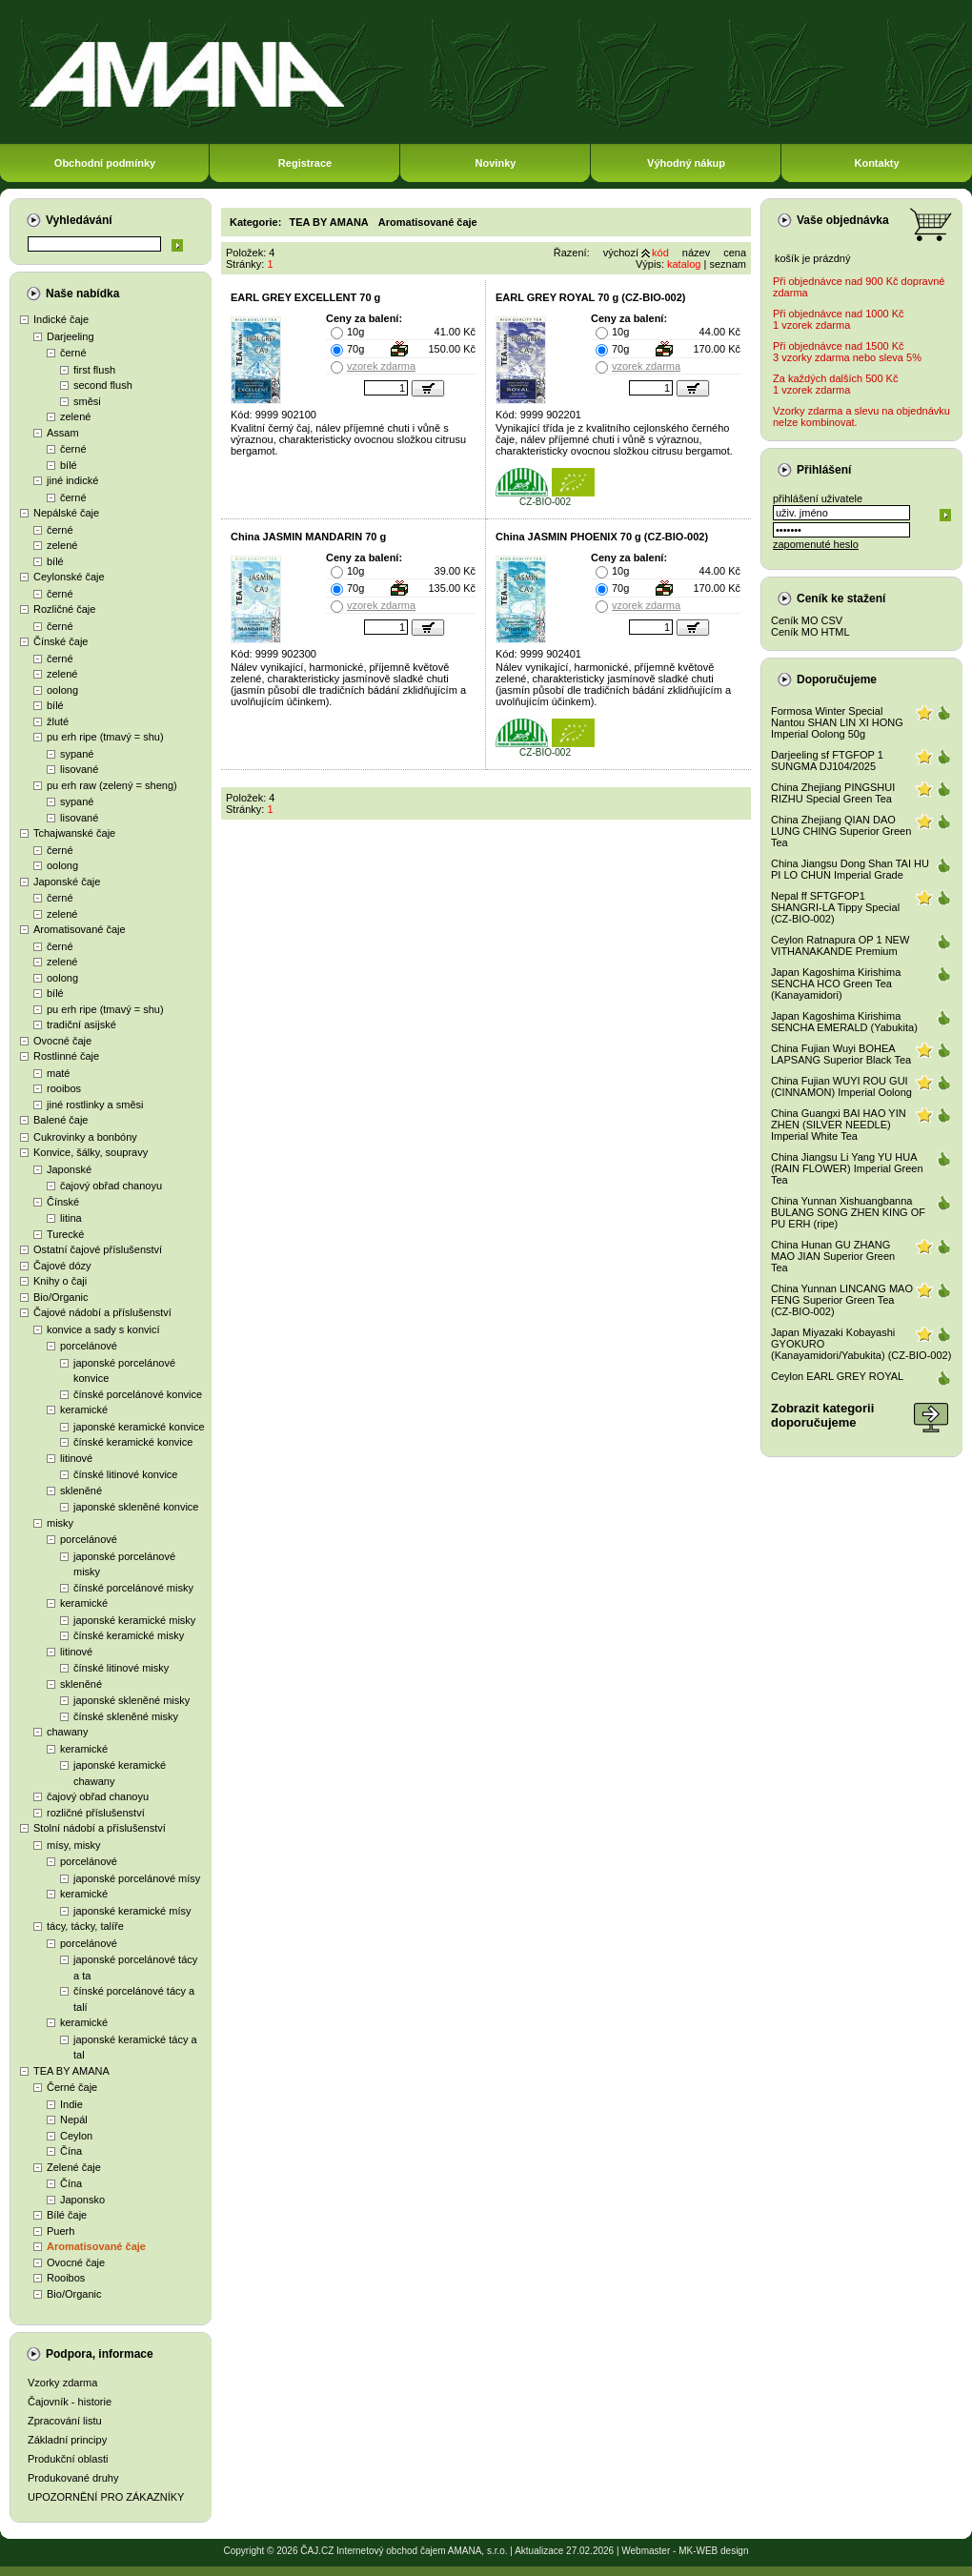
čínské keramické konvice (132, 1442)
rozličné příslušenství (96, 1812)
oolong (62, 690)
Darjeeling (70, 336)
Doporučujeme (837, 679)
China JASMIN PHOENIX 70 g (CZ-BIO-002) (602, 536)
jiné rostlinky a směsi (95, 1104)
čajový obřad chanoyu (111, 1185)
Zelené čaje (74, 2167)
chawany (67, 1731)
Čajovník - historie (69, 2401)
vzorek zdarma (381, 366)
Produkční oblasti (68, 2458)
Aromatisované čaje (79, 929)
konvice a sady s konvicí (103, 1329)
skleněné (81, 1490)
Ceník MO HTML (810, 632)
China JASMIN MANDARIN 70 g (308, 536)
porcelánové (88, 1345)
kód (660, 252)
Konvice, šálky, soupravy (90, 1152)
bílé (68, 465)
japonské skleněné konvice (135, 1506)
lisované (79, 769)
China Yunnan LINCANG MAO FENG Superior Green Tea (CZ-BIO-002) (842, 1300)
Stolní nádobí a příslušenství (99, 1828)
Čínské (63, 1201)
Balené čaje (61, 1120)
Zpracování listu (65, 2420)
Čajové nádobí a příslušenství (102, 1312)
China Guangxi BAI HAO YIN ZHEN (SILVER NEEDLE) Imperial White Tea (838, 1124)
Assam (63, 432)
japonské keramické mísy (132, 1911)
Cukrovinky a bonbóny (85, 1137)
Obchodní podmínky (104, 163)
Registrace (305, 163)
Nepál (74, 2119)
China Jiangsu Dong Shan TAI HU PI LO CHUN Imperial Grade (850, 869)
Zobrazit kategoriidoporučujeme (822, 1415)
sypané (76, 754)
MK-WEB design (713, 2551)
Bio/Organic (60, 1297)
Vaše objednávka (843, 220)
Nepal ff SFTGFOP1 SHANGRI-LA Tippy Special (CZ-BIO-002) (835, 907)
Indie (71, 2104)
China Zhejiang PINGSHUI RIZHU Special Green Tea (833, 792)
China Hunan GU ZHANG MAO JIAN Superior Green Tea (833, 1256)
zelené (75, 416)
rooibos (64, 1088)
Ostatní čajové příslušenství (97, 1249)
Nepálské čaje (66, 512)
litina (71, 1218)
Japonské (69, 1169)
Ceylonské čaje (69, 576)
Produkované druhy (73, 2478)
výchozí (620, 252)
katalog (683, 264)
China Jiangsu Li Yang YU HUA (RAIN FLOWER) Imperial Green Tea (847, 1168)
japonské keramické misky (134, 1620)
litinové (76, 1458)
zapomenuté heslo (816, 544)
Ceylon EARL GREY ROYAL (837, 1376)
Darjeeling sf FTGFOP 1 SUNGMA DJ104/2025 (827, 760)
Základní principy (67, 2439)
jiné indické (72, 480)
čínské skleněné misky (125, 1716)
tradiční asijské (81, 1024)
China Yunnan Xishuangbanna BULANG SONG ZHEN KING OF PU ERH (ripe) (848, 1212)
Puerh (60, 2231)
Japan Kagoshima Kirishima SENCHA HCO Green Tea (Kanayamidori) (836, 983)
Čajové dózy (62, 1265)
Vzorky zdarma (62, 2382)
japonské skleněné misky (131, 1700)
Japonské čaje (66, 881)
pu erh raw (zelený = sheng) (112, 785)
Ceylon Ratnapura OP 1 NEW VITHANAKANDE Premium (840, 945)
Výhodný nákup (686, 163)
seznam (727, 264)
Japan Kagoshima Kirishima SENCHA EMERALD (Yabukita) (844, 1021)
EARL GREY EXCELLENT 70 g (305, 297)
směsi (87, 401)
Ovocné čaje (62, 1040)
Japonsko (82, 2199)
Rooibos (66, 2277)
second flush (102, 385)
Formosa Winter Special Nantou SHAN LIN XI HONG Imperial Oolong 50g (837, 722)
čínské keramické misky (128, 1635)
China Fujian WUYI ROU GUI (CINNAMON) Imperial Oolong (841, 1086)
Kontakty (876, 163)
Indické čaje (61, 319)
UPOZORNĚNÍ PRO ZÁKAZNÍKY (106, 2497)
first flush (94, 369)
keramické (84, 1409)
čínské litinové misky (121, 1667)
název (696, 252)
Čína (71, 2151)
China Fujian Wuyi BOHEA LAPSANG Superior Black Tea (841, 1054)
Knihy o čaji (60, 1281)
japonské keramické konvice (139, 1426)
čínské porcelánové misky (133, 1587)
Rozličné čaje (64, 609)
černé (73, 352)
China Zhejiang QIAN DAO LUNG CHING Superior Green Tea (841, 831)
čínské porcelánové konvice (137, 1394)
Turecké (65, 1234)
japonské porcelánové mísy (136, 1878)
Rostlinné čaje (66, 1056)
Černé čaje (72, 2087)
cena (734, 252)
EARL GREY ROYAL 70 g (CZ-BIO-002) (590, 297)
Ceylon (76, 2135)
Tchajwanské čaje (74, 833)
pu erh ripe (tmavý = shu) (105, 736)
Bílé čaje (67, 2215)
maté (58, 1073)
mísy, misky (74, 1845)
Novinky (496, 163)
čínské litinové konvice (125, 1474)
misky (60, 1523)
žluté (58, 721)
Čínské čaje (60, 641)
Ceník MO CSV (806, 620)
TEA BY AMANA (71, 2071)
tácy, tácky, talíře (85, 1926)
